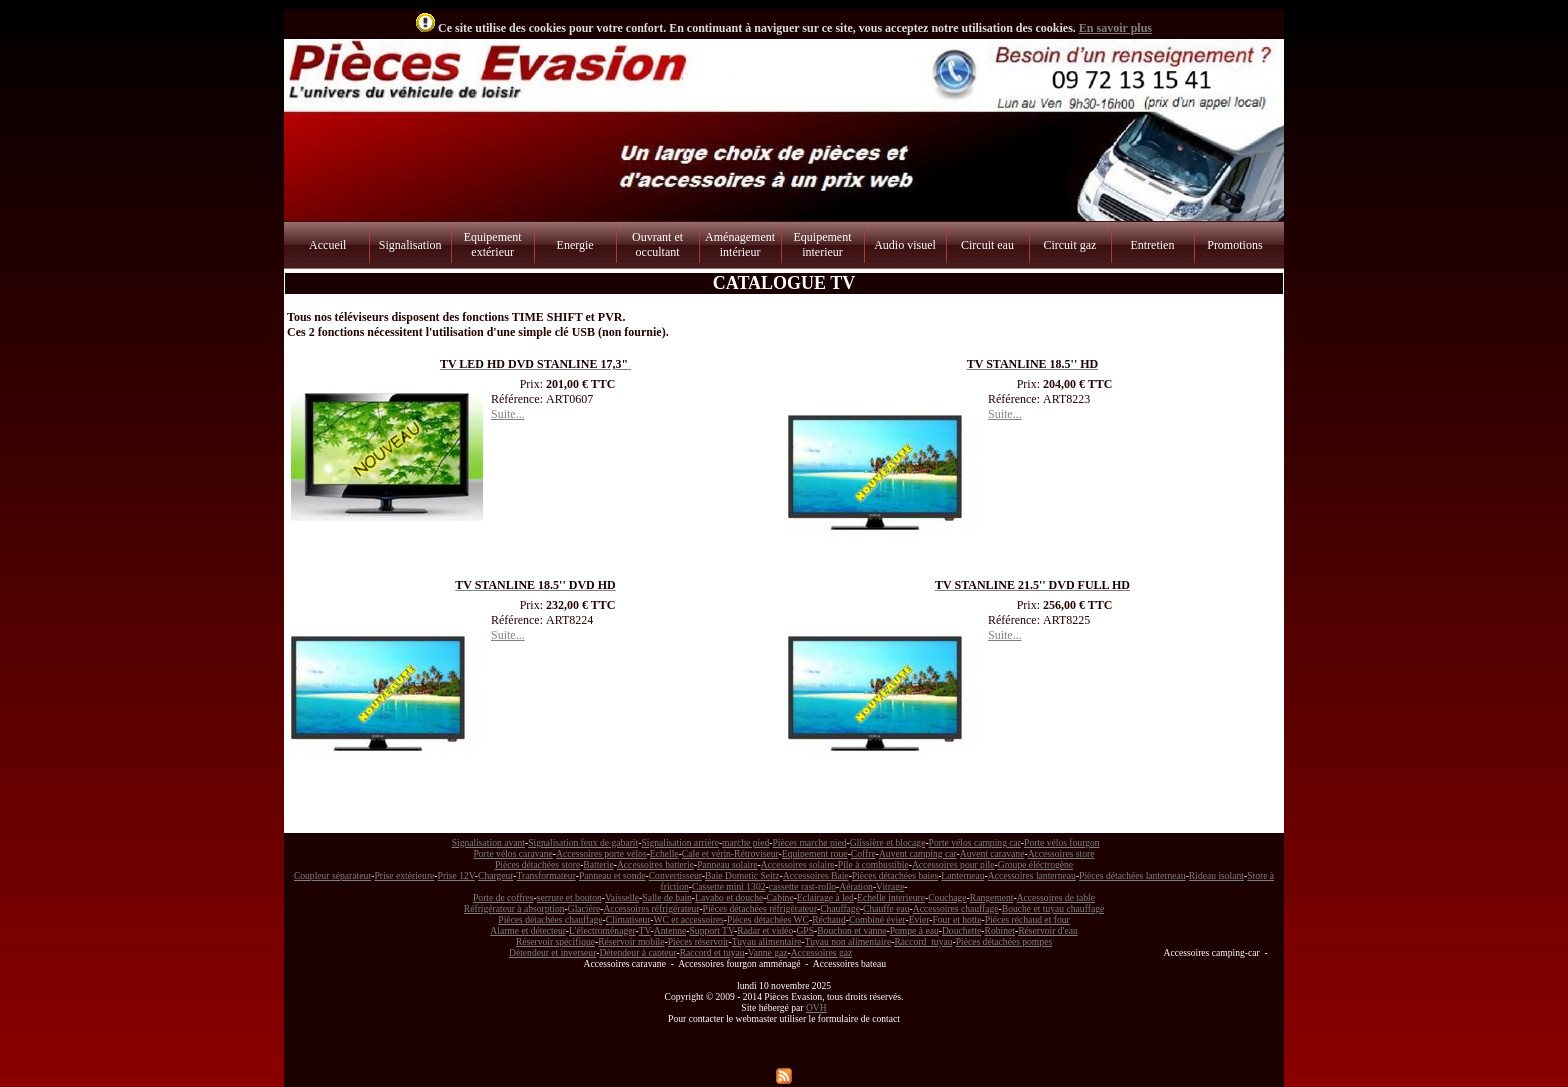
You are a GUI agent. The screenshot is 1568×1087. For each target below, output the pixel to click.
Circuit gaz (1069, 245)
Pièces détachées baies (895, 875)
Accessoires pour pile (953, 864)
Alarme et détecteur (527, 930)
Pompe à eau (914, 930)
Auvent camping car (918, 853)
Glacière (584, 908)
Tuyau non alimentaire (848, 941)
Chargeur (495, 875)
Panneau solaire (727, 864)
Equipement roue (815, 853)
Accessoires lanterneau (1032, 875)
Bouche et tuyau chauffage (1053, 908)
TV (645, 930)
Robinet (1000, 930)
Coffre (863, 853)
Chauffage (840, 908)
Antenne (670, 930)
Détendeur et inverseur (552, 952)
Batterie (598, 864)
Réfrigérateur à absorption (514, 908)
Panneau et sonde (612, 875)
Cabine (779, 897)
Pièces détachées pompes (1004, 941)
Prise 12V (456, 875)
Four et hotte (956, 919)
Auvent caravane (992, 853)
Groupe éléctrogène (1035, 864)
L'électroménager (602, 930)
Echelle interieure (891, 897)
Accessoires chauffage (956, 908)
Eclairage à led (825, 897)
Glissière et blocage (888, 842)
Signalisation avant (488, 842)
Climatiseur (628, 919)
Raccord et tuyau (712, 952)
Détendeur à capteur (637, 952)
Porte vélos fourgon (1062, 842)
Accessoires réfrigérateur (651, 908)
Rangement (992, 897)
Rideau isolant (1216, 875)
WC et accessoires (689, 919)
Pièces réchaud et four (1027, 919)
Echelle (664, 853)
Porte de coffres (503, 897)
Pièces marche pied (809, 842)
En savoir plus (1115, 28)
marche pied (745, 842)
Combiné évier (877, 919)
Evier (919, 919)
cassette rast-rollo (802, 886)
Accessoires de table (1056, 897)
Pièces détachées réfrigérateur (760, 908)
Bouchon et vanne (851, 930)
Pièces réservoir (698, 941)
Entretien (1152, 245)
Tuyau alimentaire (767, 941)
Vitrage (890, 886)
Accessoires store (1061, 853)
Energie (575, 245)
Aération (856, 886)
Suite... (508, 414)
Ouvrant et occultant (657, 244)
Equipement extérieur (493, 244)
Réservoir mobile (631, 941)
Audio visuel (905, 245)
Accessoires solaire (798, 864)
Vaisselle (622, 897)
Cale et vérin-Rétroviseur (730, 853)
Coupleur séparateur (332, 875)
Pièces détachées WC (768, 919)
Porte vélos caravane (512, 853)
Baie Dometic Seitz (742, 875)
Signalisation (410, 245)
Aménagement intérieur (740, 244)
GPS (805, 930)
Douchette (961, 930)
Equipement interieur (823, 244)
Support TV (712, 930)
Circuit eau (987, 245)
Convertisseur (675, 875)
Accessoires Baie (816, 875)
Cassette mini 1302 (729, 886)
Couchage (947, 897)
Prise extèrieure (404, 875)
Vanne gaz (768, 952)
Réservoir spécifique (555, 941)
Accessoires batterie (655, 864)
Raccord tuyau (923, 941)
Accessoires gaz (822, 952)
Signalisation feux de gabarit (583, 842)
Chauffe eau (886, 908)
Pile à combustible (873, 864)
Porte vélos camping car (975, 842)
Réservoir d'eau (1048, 930)
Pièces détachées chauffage (550, 919)
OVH (816, 1007)
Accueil (327, 245)
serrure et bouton (569, 897)
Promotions (1234, 245)
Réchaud (829, 919)
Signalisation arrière (680, 842)
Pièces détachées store (537, 864)
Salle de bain (667, 897)
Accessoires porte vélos (601, 853)
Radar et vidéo (765, 930)
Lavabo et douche (729, 897)
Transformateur (546, 875)
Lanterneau (962, 875)
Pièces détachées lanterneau (1132, 875)
